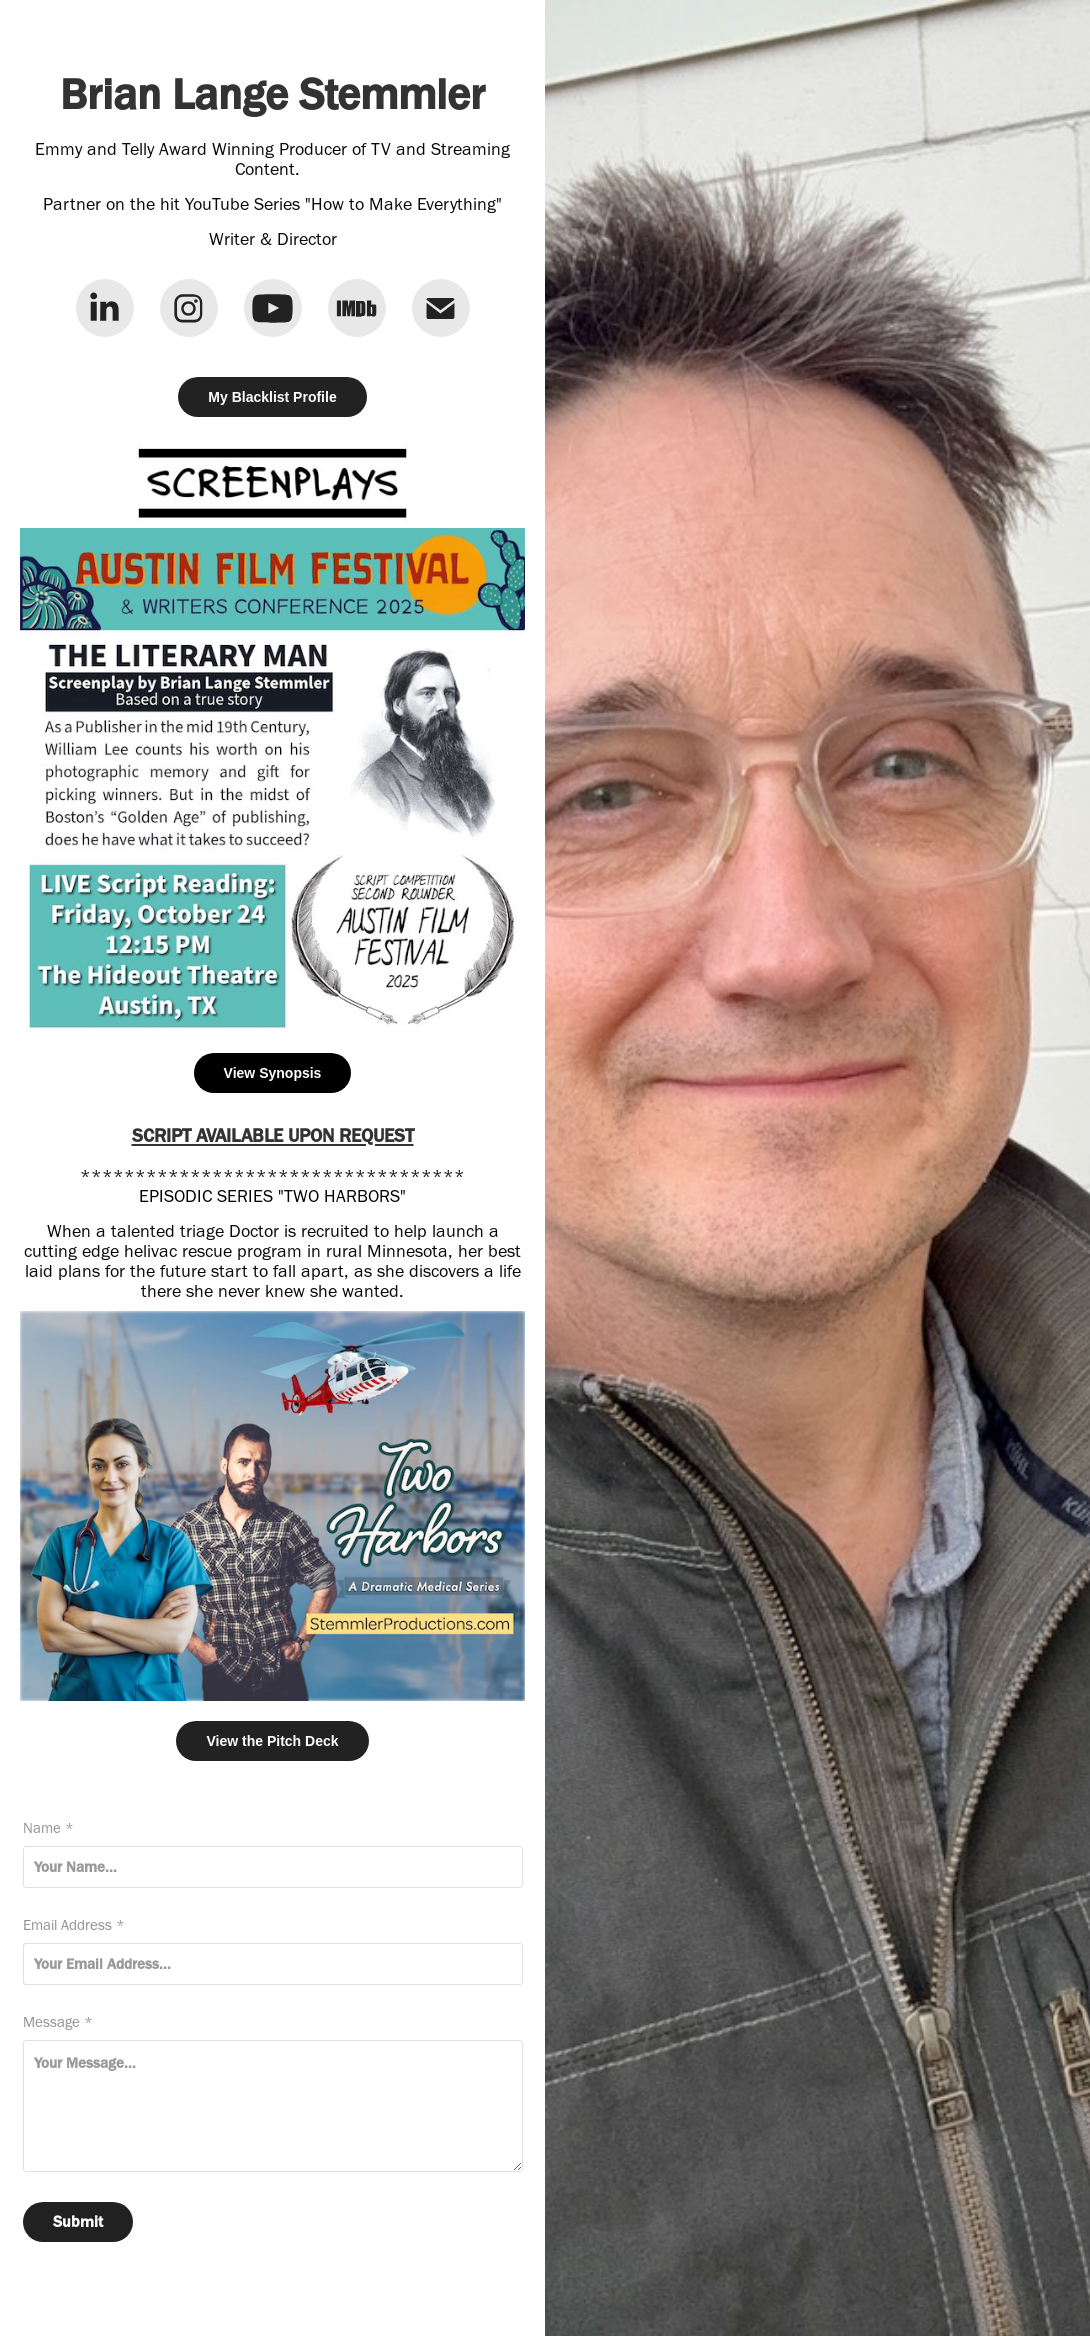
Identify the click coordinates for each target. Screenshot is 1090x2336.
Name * (48, 1828)
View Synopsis (273, 1073)
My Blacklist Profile (272, 397)
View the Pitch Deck (272, 1741)
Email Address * (74, 1925)
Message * (58, 2022)
